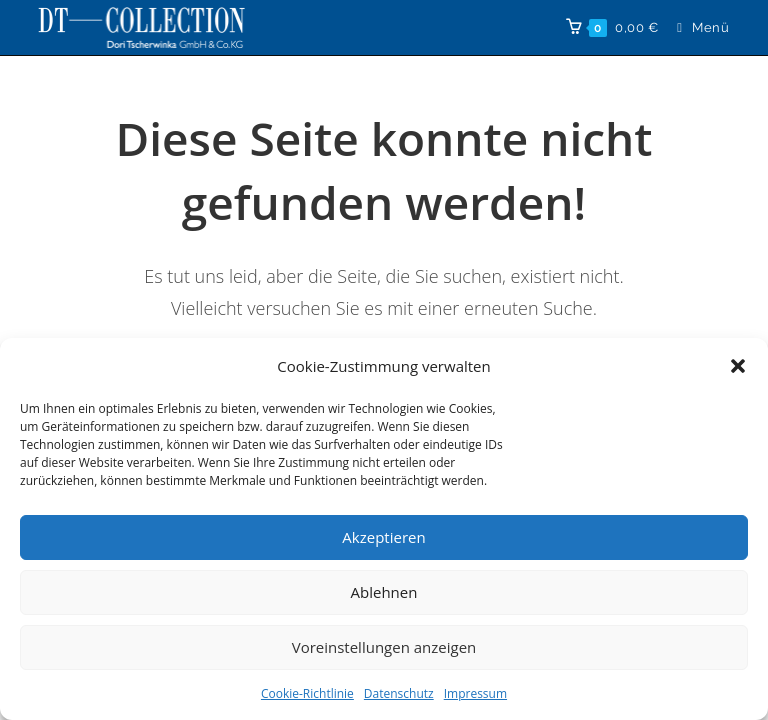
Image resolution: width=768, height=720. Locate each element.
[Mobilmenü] (695, 27)
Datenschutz (399, 693)
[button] (738, 366)
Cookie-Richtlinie (307, 693)
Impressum (475, 693)
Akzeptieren (383, 537)
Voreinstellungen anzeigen (384, 647)
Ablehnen (384, 592)
